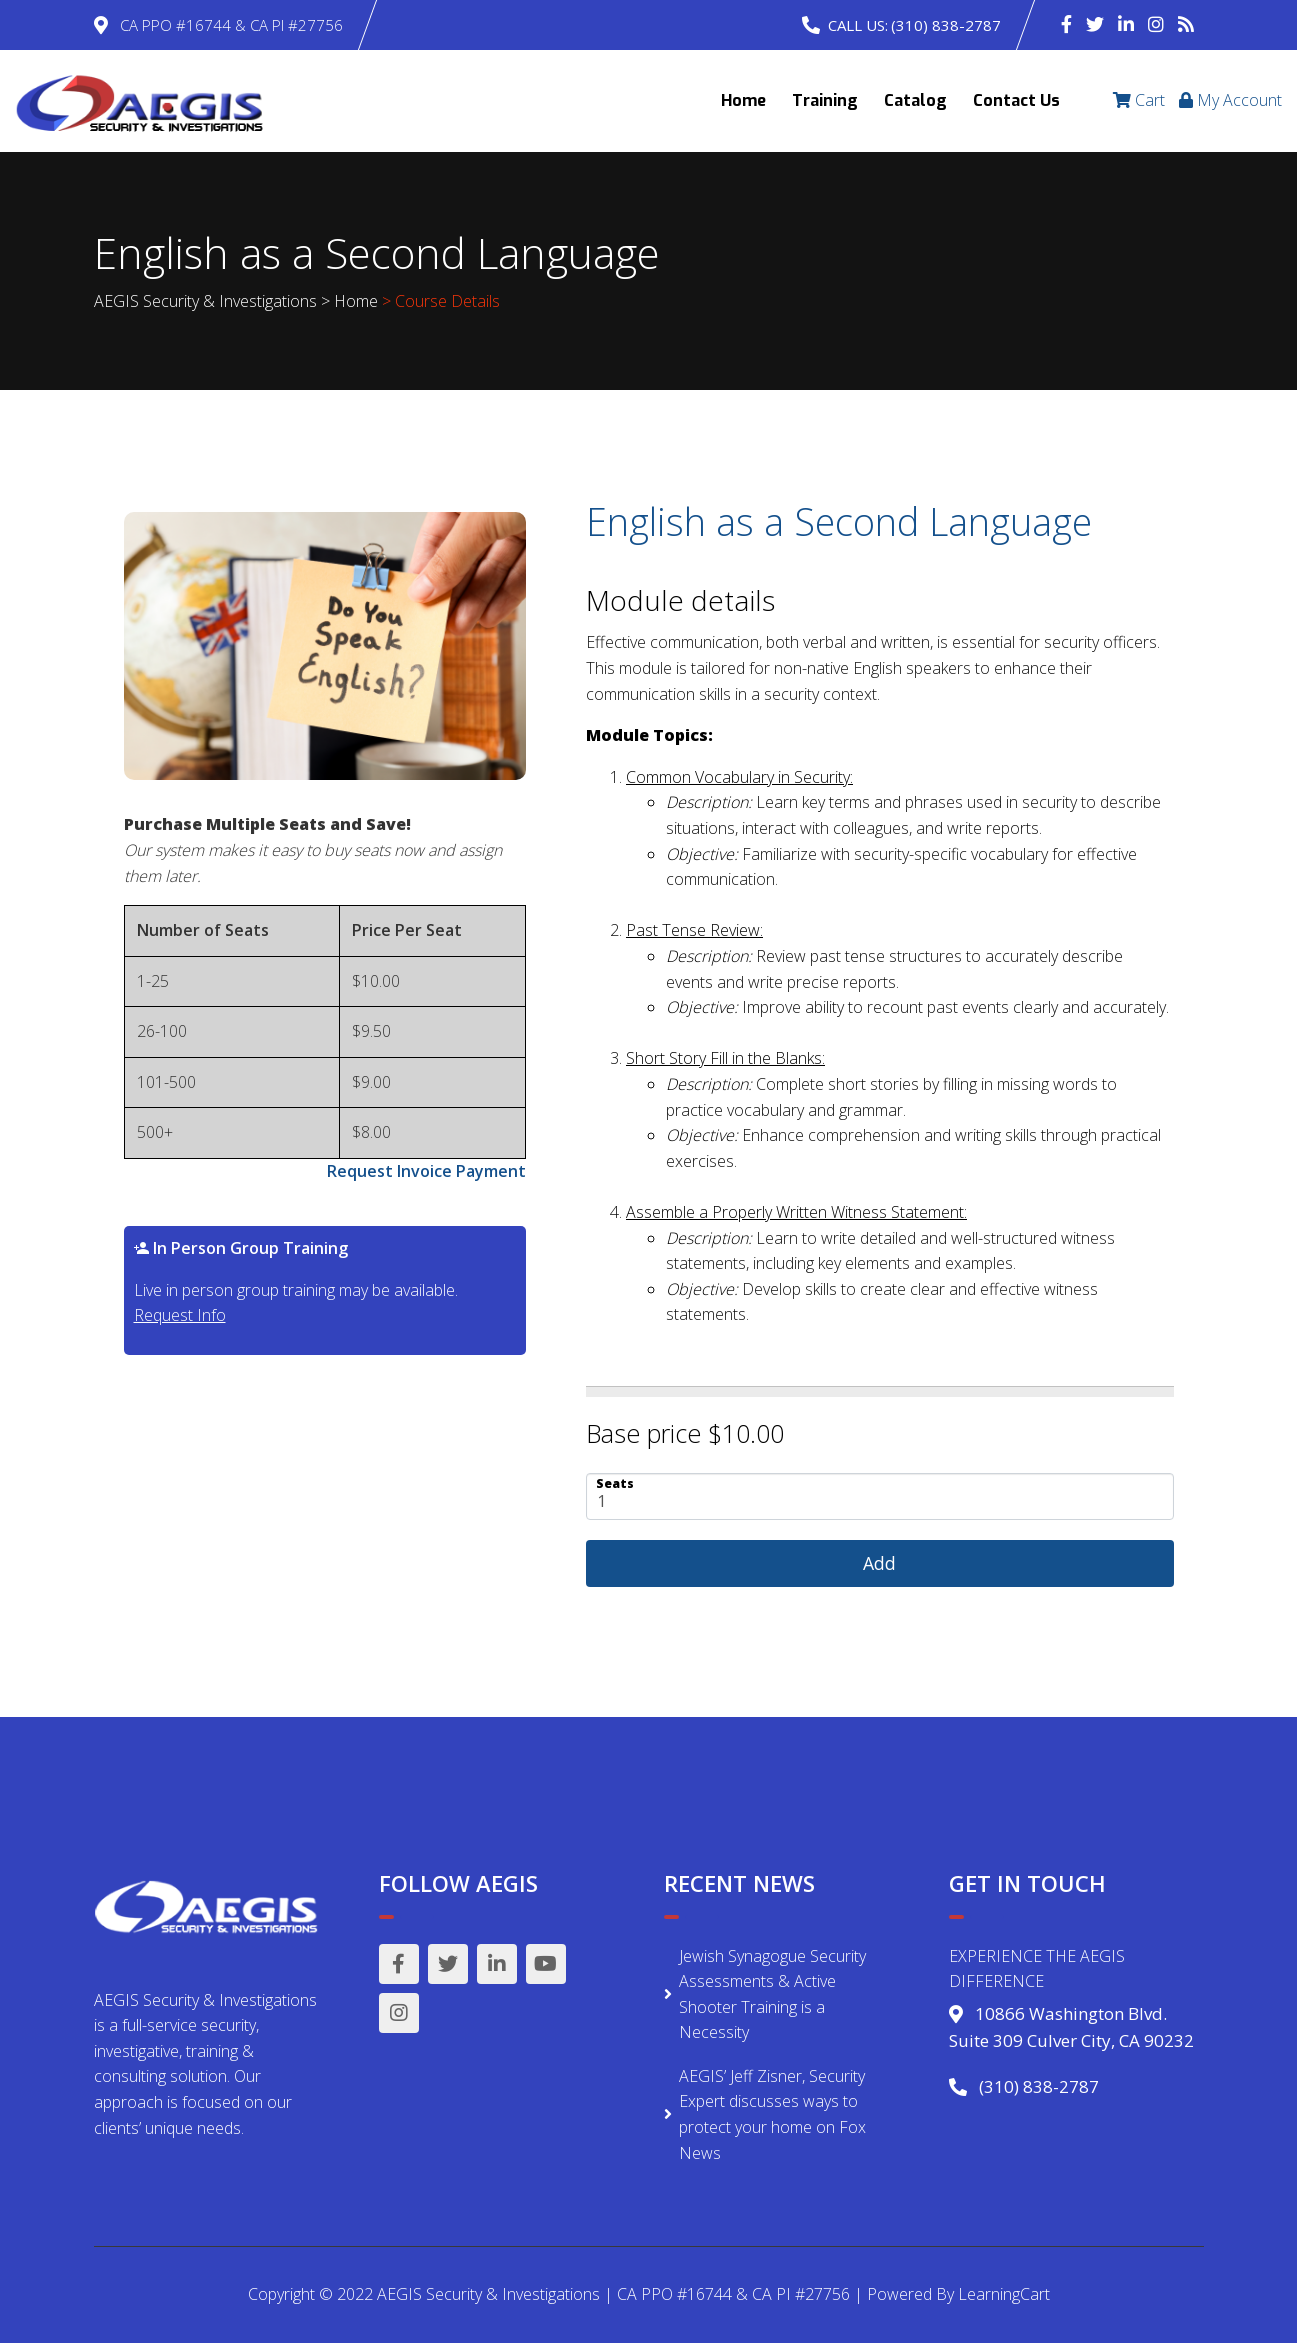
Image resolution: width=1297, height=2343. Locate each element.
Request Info (180, 1315)
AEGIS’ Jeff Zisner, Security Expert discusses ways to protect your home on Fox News (772, 2114)
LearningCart (1004, 2294)
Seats (615, 1482)
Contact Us (1016, 100)
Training (825, 100)
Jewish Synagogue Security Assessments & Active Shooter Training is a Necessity (772, 1994)
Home (743, 100)
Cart (1139, 100)
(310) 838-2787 (946, 25)
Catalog (915, 100)
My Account (1230, 100)
